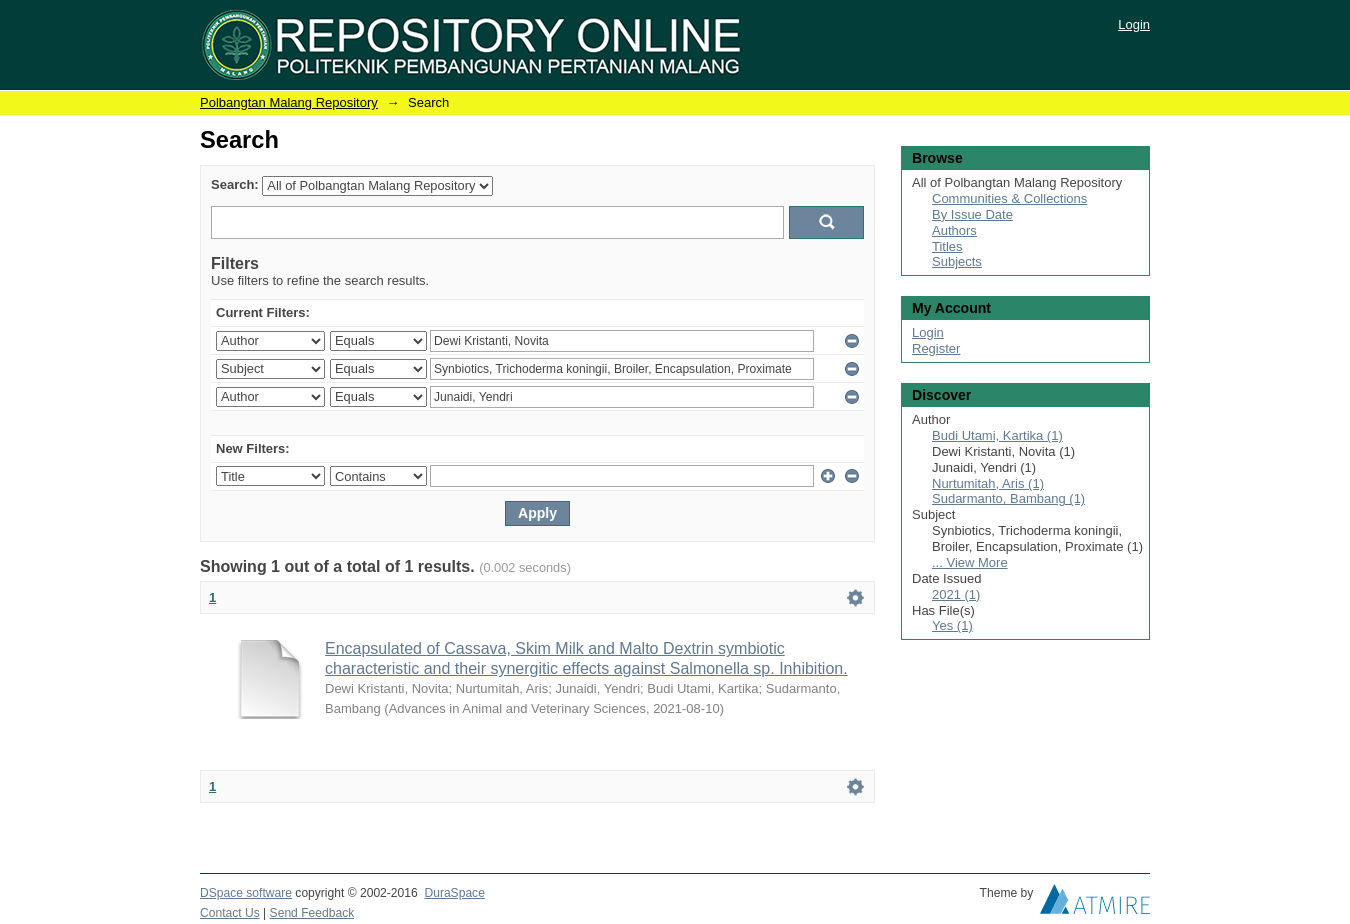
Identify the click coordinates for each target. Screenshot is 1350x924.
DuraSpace (454, 893)
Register (936, 348)
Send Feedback (312, 913)
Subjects (957, 261)
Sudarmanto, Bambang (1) (1008, 498)
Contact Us (230, 913)
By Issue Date (972, 214)
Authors (954, 230)
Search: (235, 184)
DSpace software (246, 893)
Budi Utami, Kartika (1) (997, 435)
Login (1134, 24)
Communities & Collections (1009, 198)
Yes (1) (952, 625)
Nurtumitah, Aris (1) (988, 483)
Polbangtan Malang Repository (289, 102)
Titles (947, 246)
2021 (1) (956, 594)
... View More (970, 562)
